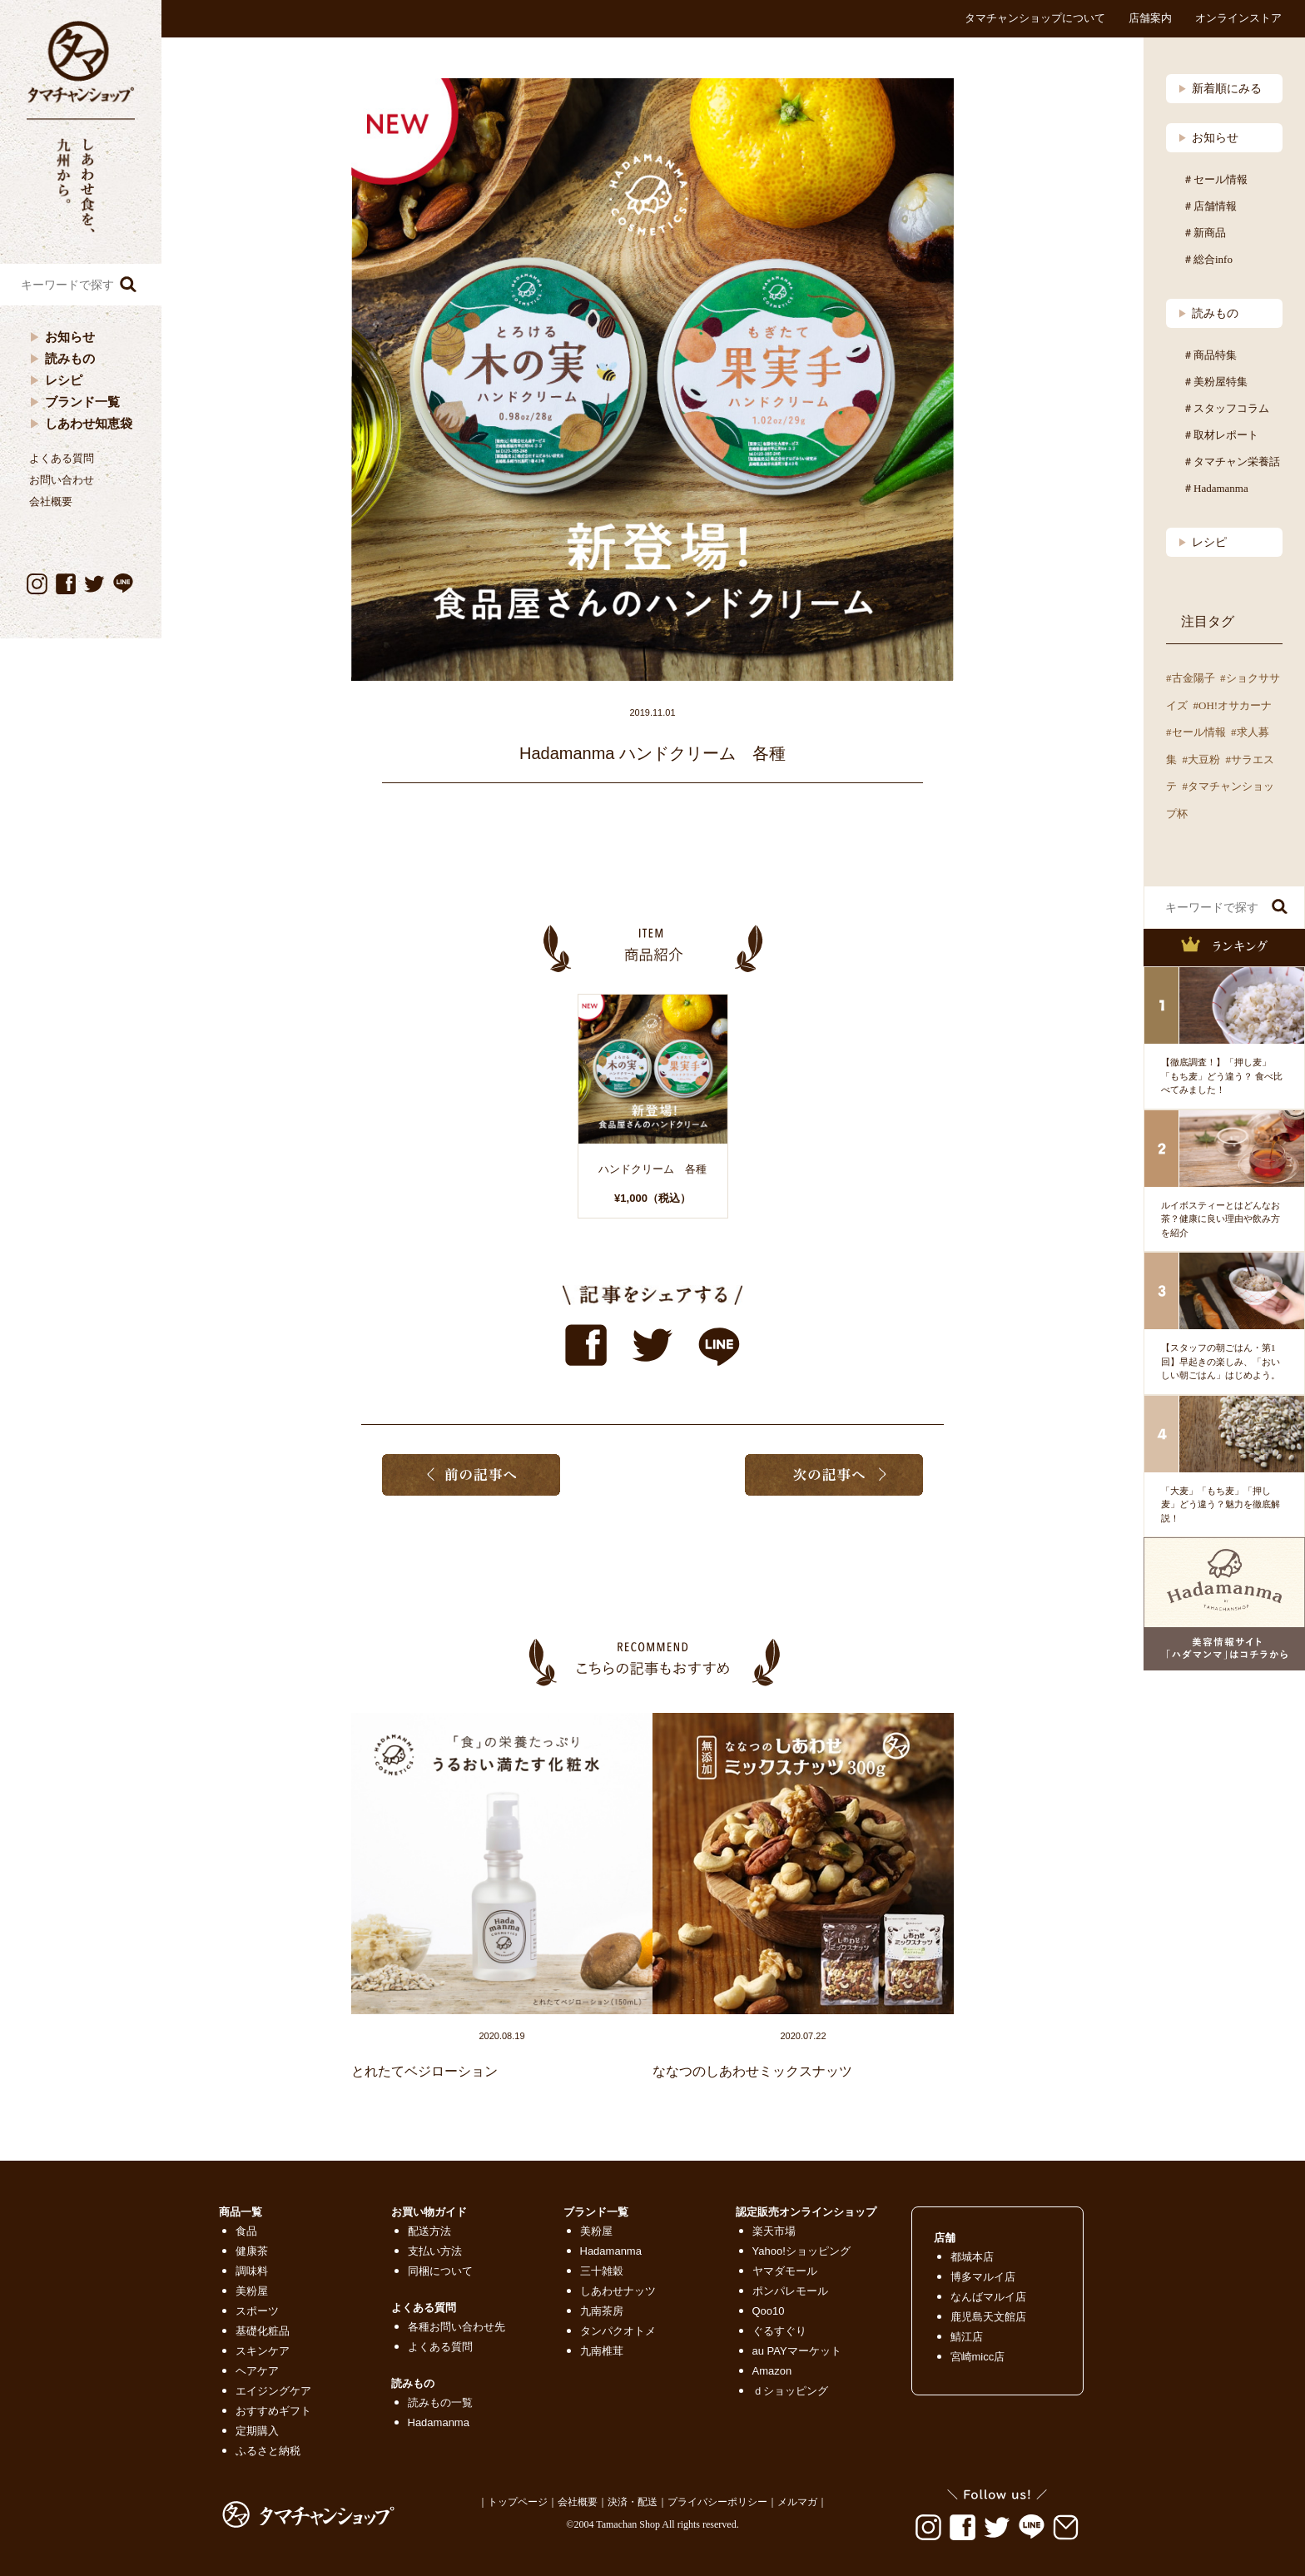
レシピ (63, 380)
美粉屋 (252, 2291)
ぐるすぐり (779, 2331)
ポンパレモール (790, 2291)
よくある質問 (61, 458)
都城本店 (972, 2257)
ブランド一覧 (82, 402)
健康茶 (252, 2251)
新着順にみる (1220, 88)
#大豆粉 (1202, 759)
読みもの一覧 (440, 2402)
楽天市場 (774, 2231)
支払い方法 (435, 2251)
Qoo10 (768, 2311)
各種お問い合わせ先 (456, 2326)
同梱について (440, 2271)
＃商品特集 (1210, 355)
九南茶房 (601, 2311)
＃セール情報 (1215, 179)
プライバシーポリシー (717, 2502)
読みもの (70, 358)
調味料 (252, 2271)
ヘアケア (257, 2371)
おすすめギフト (273, 2411)
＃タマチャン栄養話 (1231, 461)
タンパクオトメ (618, 2331)
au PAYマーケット (796, 2351)
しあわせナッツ (618, 2291)
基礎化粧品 (263, 2331)
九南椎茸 (601, 2351)
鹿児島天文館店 (988, 2316)
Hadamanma (438, 2422)
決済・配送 (632, 2502)
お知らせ (70, 337)
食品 (246, 2231)
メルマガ (797, 2502)
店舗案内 (1150, 18)
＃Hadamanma (1215, 488)
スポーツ (257, 2311)
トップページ (518, 2502)
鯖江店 (966, 2336)
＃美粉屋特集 (1215, 381)
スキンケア (263, 2351)
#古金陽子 (1190, 678)
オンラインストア (1238, 18)
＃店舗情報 (1210, 206)
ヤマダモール (784, 2271)
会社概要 (50, 501)
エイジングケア (273, 2391)
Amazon (772, 2371)
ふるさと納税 (268, 2450)
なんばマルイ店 (988, 2297)
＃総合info (1208, 259)
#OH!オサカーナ (1233, 705)
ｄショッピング (790, 2391)
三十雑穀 (601, 2271)
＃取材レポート (1220, 435)
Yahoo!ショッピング (801, 2251)
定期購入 (257, 2431)
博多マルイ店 (982, 2277)
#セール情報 (1196, 732)
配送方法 (429, 2231)
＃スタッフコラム (1226, 408)
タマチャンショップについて (1035, 18)
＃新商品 (1204, 232)
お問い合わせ (61, 480)
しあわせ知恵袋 (88, 423)
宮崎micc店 (977, 2356)
